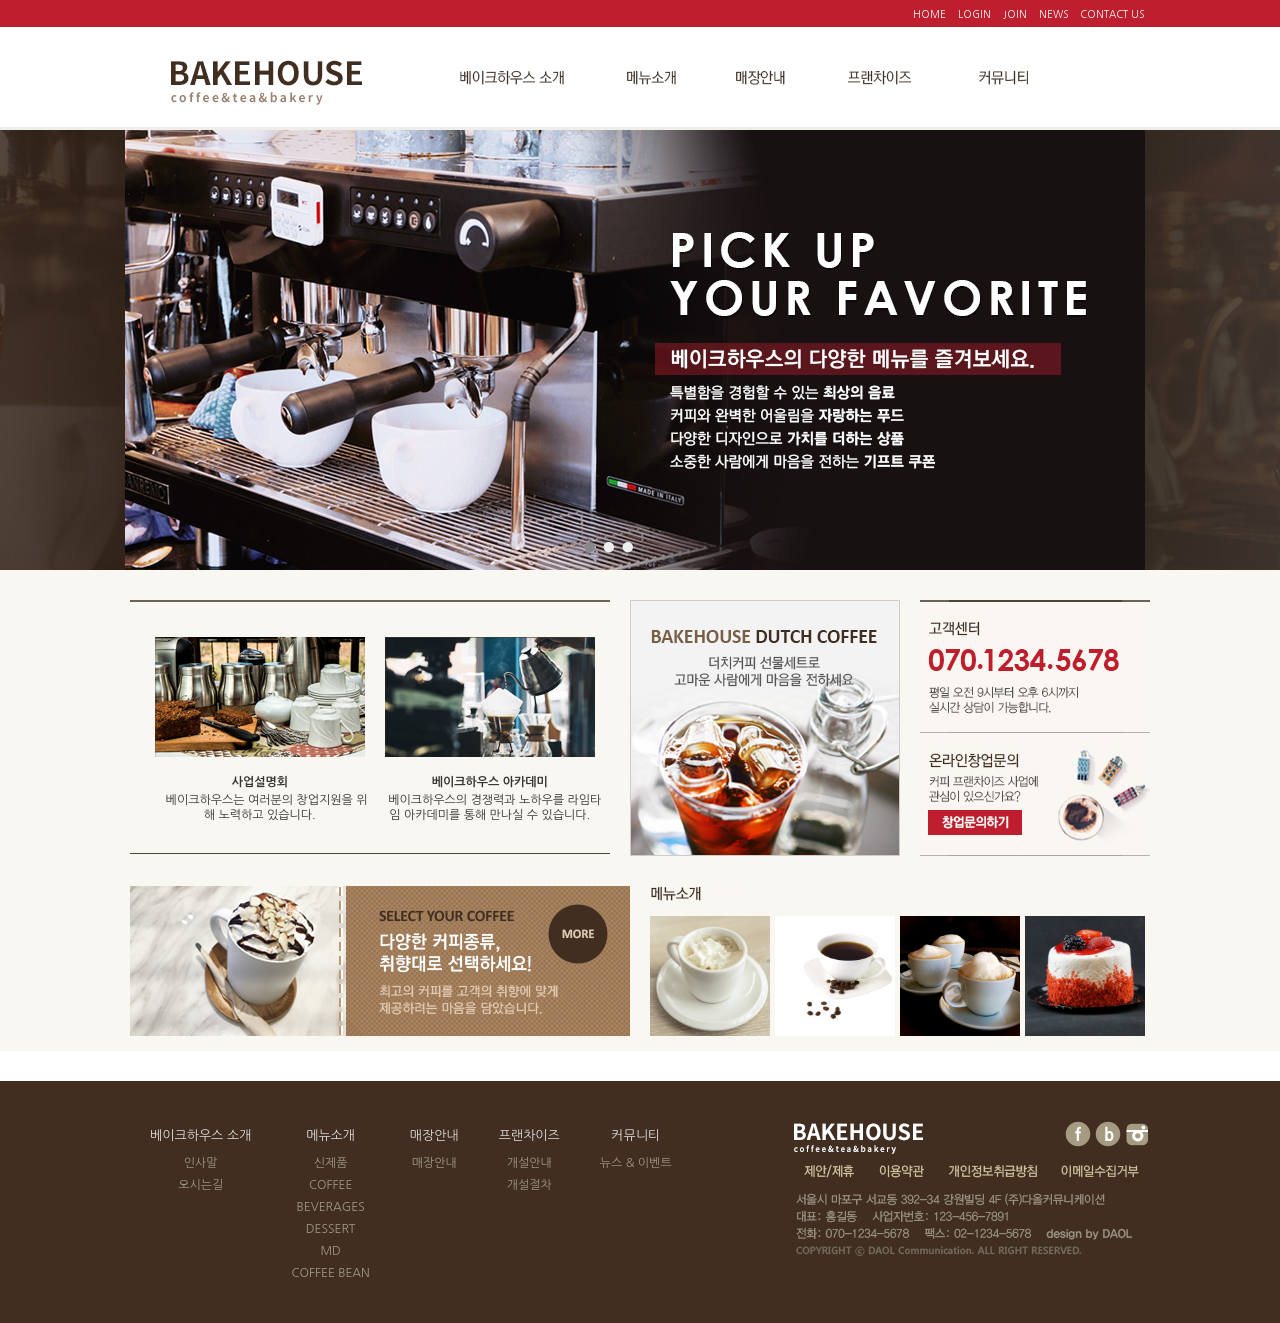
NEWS (1053, 14)
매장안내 (434, 1135)
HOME (929, 14)
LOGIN (974, 14)
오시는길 (200, 1185)
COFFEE (330, 1185)
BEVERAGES (330, 1207)
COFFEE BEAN (330, 1273)
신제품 (331, 1163)
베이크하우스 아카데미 (490, 782)
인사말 (201, 1163)
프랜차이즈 (529, 1135)
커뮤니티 (635, 1135)
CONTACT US (1112, 14)
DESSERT (331, 1229)
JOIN (1015, 14)
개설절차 (529, 1185)
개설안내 (529, 1163)
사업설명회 (260, 782)
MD (330, 1251)
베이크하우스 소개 (200, 1135)
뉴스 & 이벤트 (636, 1163)
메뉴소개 (330, 1135)
